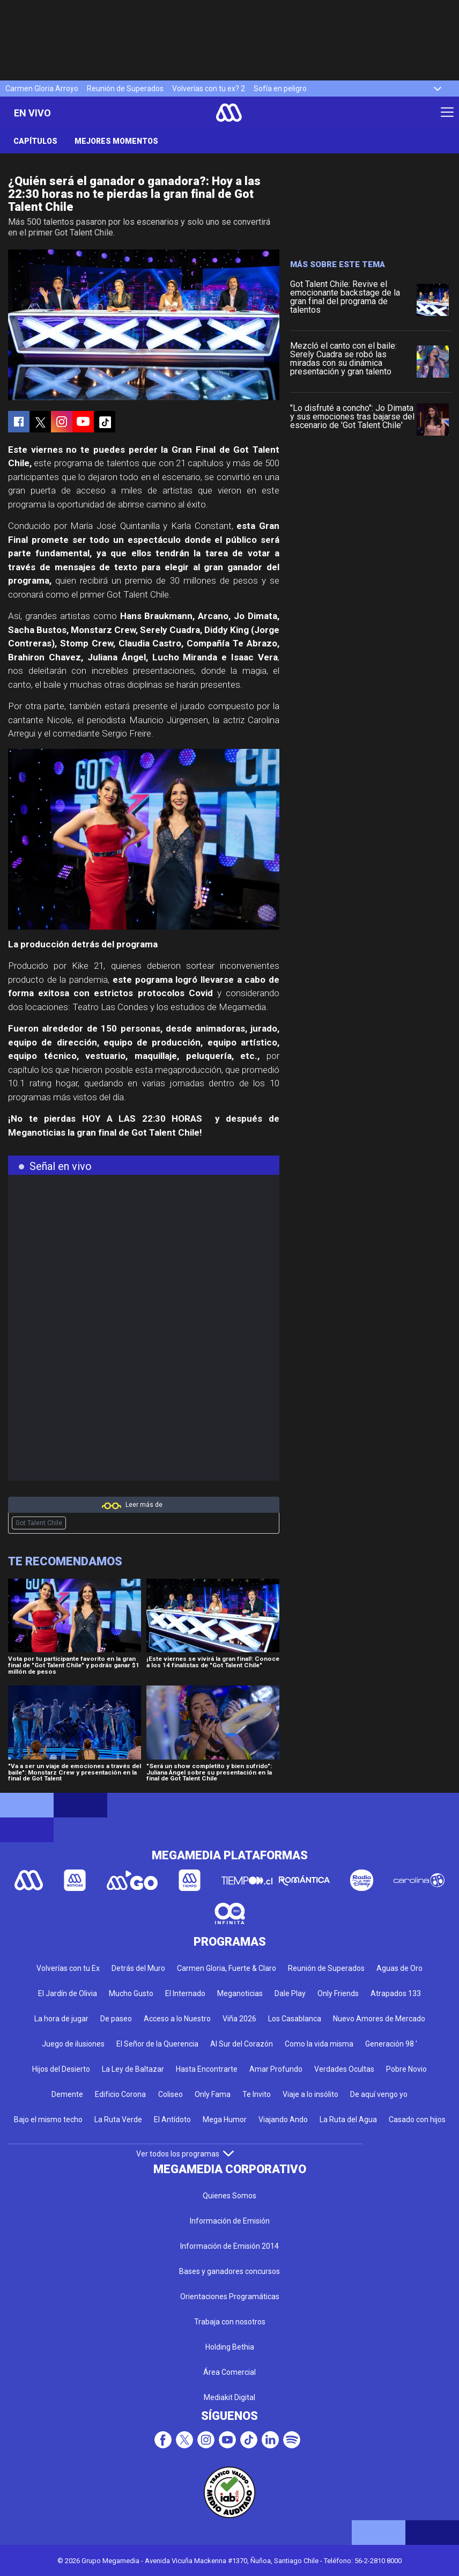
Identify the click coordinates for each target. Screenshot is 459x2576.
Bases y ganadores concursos (229, 2271)
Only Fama (213, 2094)
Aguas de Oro (399, 1968)
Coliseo (170, 2094)
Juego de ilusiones (73, 2044)
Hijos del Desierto (61, 2069)
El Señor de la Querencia (157, 2044)
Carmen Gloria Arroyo (41, 88)
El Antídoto (172, 2119)
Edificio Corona (120, 2094)
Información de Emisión (230, 2221)
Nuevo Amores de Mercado (379, 2018)
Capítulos (35, 141)
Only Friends (338, 1993)
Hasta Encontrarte (207, 2069)
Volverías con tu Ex (68, 1968)
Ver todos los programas (185, 2154)
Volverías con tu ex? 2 (208, 88)
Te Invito (256, 2094)
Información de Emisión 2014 (229, 2246)
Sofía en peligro (280, 88)
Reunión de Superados (125, 88)
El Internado (185, 1993)
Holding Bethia (229, 2347)
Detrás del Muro (138, 1968)
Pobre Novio (406, 2069)
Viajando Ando (283, 2119)
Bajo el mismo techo (48, 2119)
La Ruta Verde (118, 2119)
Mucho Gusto (131, 1993)
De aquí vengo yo (379, 2094)
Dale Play (290, 1993)
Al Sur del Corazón (241, 2044)
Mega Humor (225, 2119)
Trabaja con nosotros (229, 2321)
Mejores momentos (116, 141)
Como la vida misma (319, 2044)
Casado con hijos (417, 2119)
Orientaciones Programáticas (229, 2296)
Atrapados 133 (396, 1993)
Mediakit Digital (229, 2397)
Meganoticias (240, 1993)
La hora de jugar (61, 2018)
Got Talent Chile (39, 1523)
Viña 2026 (239, 2018)
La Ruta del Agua (348, 2119)
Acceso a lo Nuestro (177, 2018)
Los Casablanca (294, 2018)
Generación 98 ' (391, 2044)
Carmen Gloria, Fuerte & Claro (226, 1968)
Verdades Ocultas (344, 2069)
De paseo (116, 2018)
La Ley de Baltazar (133, 2069)
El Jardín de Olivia (67, 1993)
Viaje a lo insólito (310, 2094)
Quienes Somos (229, 2195)
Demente (67, 2094)
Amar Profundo (275, 2069)
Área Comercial (229, 2372)
